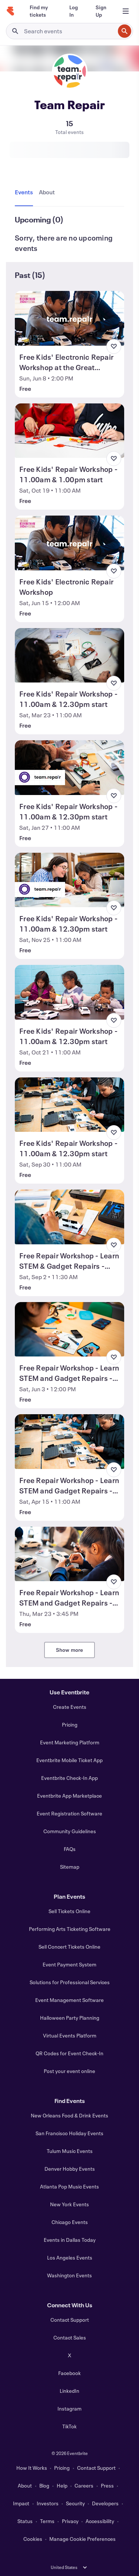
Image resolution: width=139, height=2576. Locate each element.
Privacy (70, 2521)
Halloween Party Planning (69, 2017)
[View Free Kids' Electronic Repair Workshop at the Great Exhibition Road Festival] (69, 318)
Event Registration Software (69, 1813)
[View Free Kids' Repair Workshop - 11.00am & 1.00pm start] (69, 430)
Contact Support (69, 2319)
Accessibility (100, 2521)
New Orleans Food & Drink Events (69, 2115)
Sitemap (69, 1866)
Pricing (69, 1724)
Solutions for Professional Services (70, 1982)
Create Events (69, 1706)
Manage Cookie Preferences (82, 2538)
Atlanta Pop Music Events (69, 2186)
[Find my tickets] (40, 11)
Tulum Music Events (70, 2150)
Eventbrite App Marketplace (69, 1795)
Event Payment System (69, 1964)
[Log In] (73, 11)
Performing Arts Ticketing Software (69, 1928)
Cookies (32, 2538)
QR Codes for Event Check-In (69, 2053)
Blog (44, 2485)
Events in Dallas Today (70, 2239)
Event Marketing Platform (69, 1742)
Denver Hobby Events (69, 2168)
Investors (48, 2503)
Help (62, 2485)
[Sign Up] (101, 11)
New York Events (69, 2204)
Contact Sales (69, 2337)
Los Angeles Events (69, 2257)
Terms (47, 2521)
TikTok (69, 2426)
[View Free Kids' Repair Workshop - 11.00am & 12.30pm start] (69, 655)
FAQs (70, 1848)
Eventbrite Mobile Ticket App (69, 1760)
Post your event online (69, 2070)
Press (107, 2485)
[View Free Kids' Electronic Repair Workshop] (69, 543)
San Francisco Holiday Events (69, 2133)
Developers (105, 2503)
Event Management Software (69, 1999)
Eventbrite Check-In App (69, 1777)
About (25, 2485)
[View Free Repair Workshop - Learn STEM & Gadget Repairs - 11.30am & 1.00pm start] (69, 1217)
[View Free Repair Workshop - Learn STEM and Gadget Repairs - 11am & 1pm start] (69, 1441)
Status (25, 2521)
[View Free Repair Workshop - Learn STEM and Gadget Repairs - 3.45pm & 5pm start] (69, 1554)
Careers (84, 2485)
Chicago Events (70, 2222)
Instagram (69, 2408)
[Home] (10, 11)
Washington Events (69, 2275)
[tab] (25, 192)
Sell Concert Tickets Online (69, 1946)
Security (75, 2503)
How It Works (31, 2467)
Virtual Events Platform (69, 2035)
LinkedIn (69, 2390)
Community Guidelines (69, 1831)
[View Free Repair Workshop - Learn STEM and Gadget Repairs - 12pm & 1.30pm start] (69, 1329)
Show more (69, 1649)
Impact (21, 2503)
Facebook (69, 2373)
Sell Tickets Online (69, 1911)
